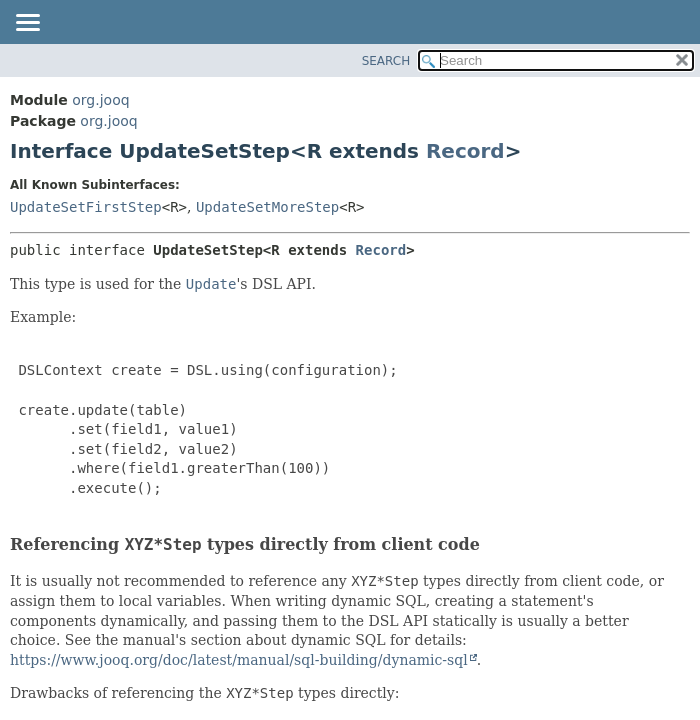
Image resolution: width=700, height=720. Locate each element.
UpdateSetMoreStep (267, 207)
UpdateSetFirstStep (86, 207)
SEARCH (386, 61)
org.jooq (100, 100)
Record (465, 151)
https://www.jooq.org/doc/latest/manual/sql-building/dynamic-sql (239, 660)
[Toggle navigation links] (27, 24)
